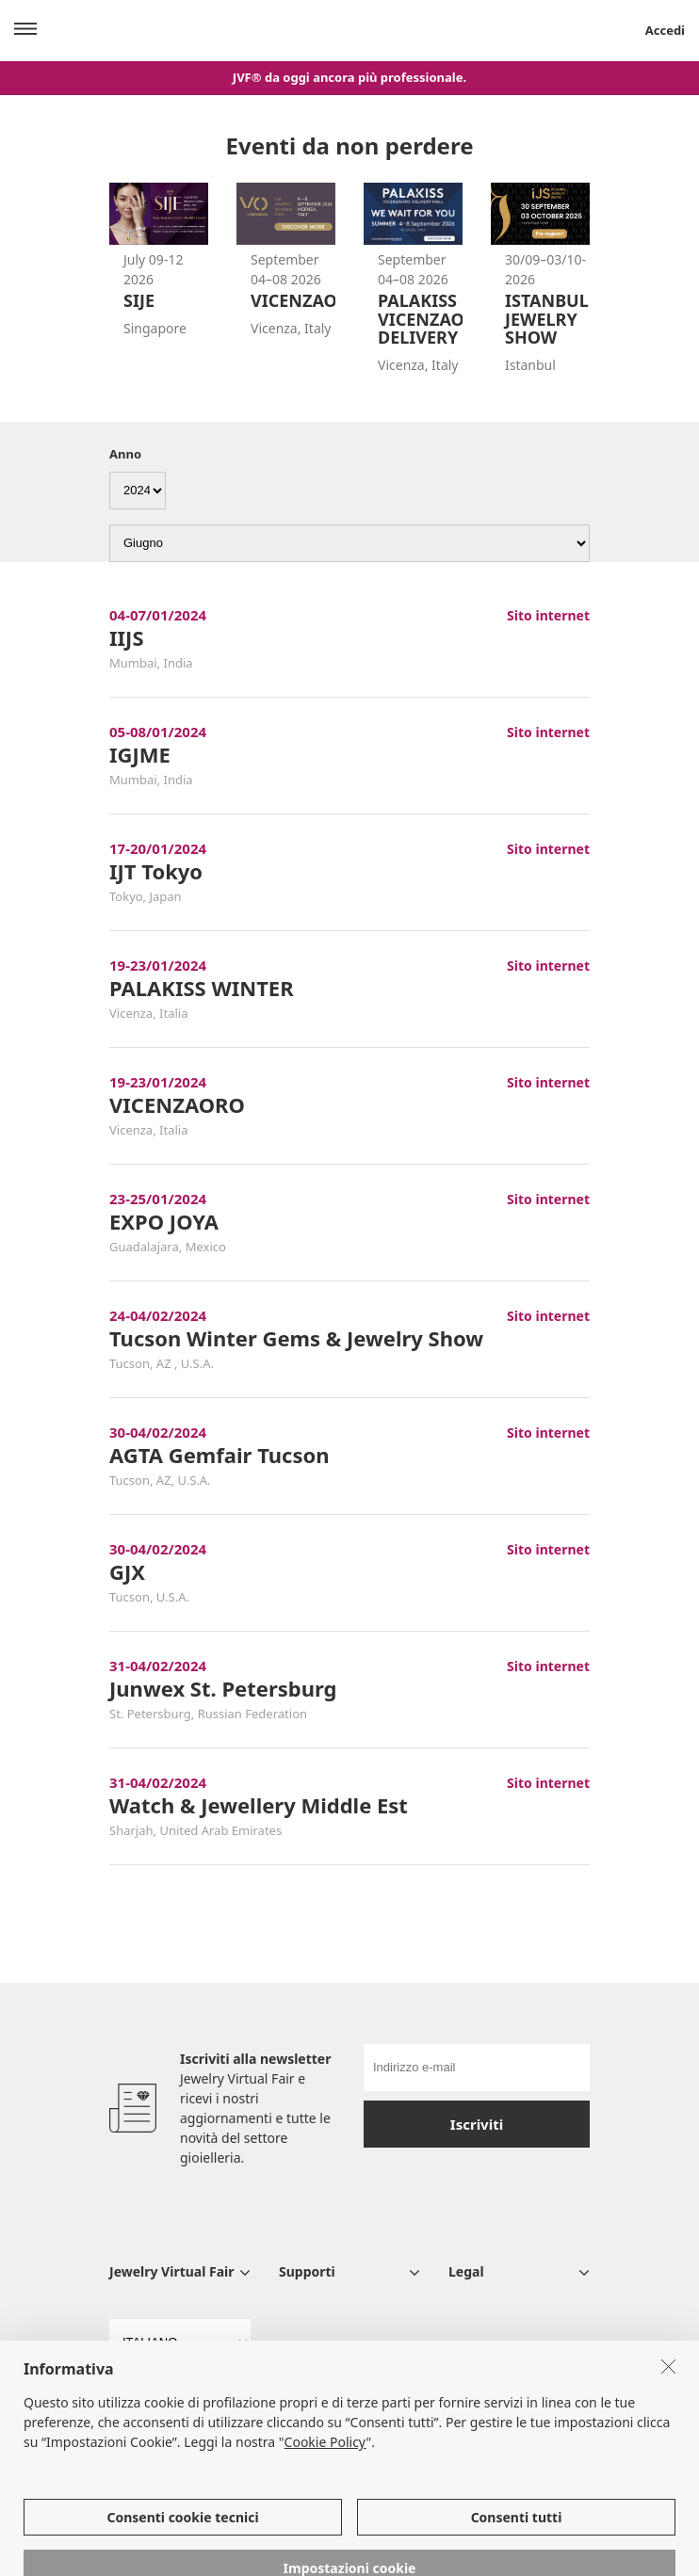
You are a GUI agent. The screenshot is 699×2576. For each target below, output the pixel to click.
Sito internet (548, 615)
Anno (125, 453)
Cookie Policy (325, 2472)
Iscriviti (476, 2124)
